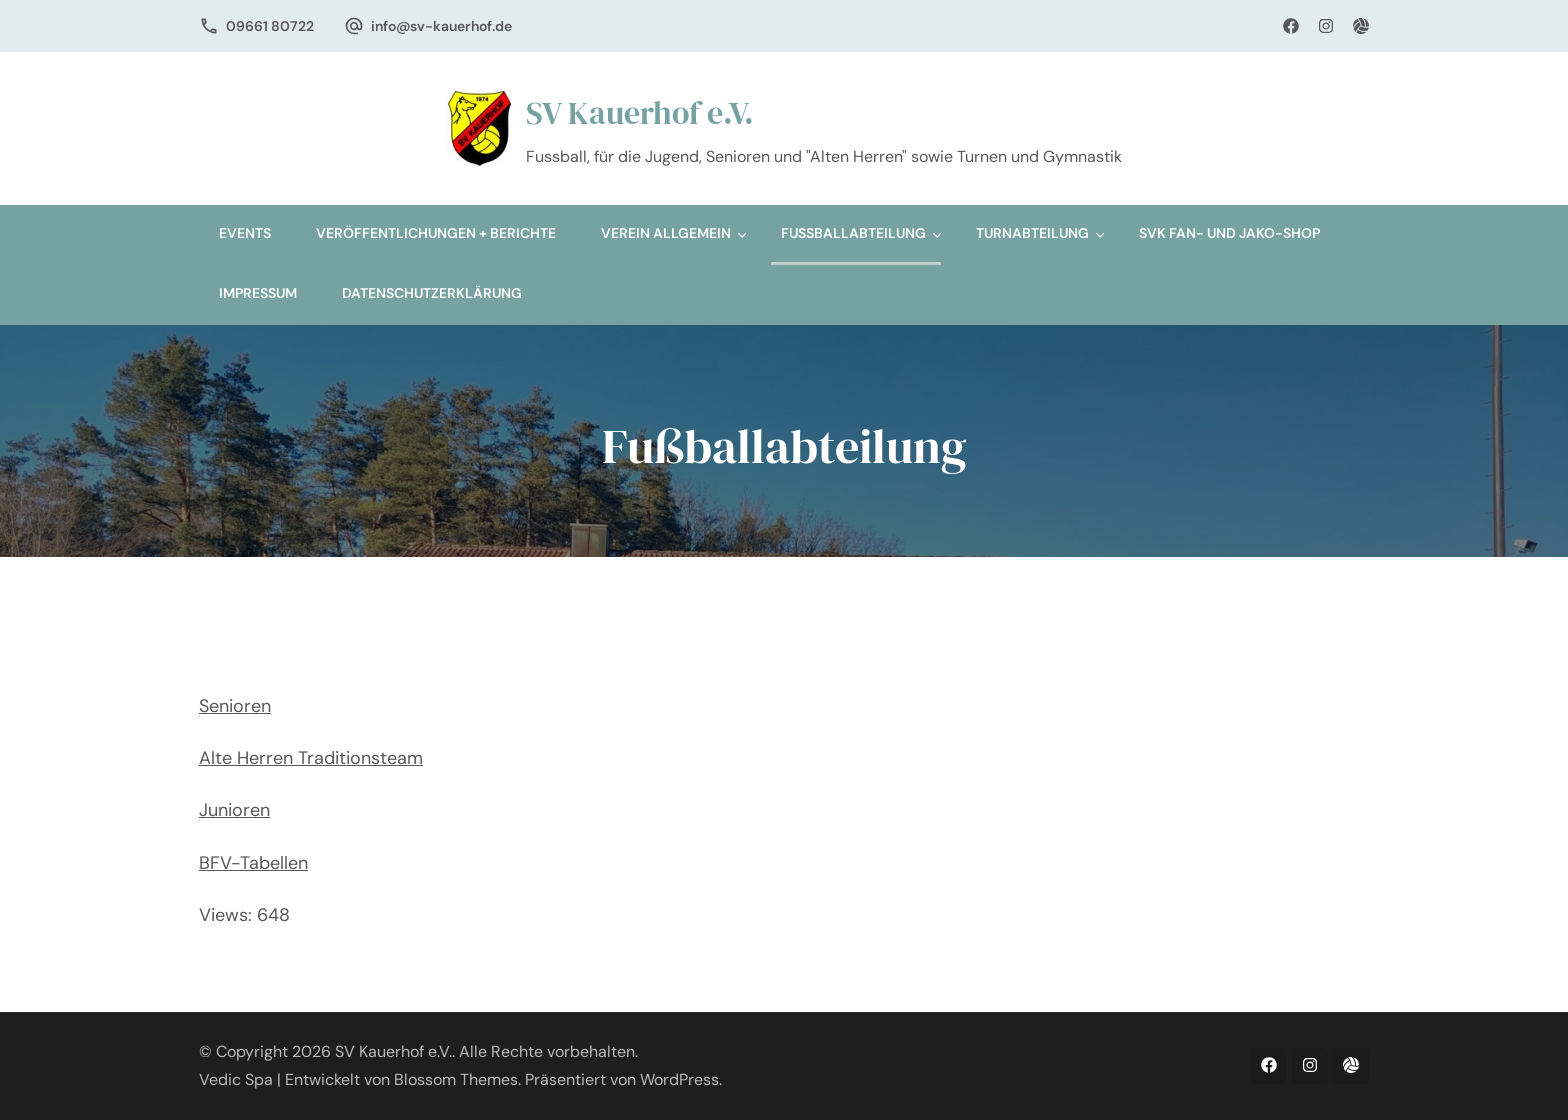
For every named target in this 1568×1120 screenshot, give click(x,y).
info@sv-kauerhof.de (441, 26)
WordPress (679, 1079)
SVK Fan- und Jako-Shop (1229, 233)
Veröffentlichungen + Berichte (436, 233)
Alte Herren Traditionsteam (311, 758)
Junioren (234, 810)
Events (245, 233)
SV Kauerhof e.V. (640, 113)
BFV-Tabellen (253, 863)
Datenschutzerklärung (432, 293)
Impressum (258, 293)
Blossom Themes (456, 1079)
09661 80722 (270, 26)
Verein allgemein (666, 233)
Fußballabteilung (853, 233)
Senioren (235, 706)
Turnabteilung (1032, 233)
